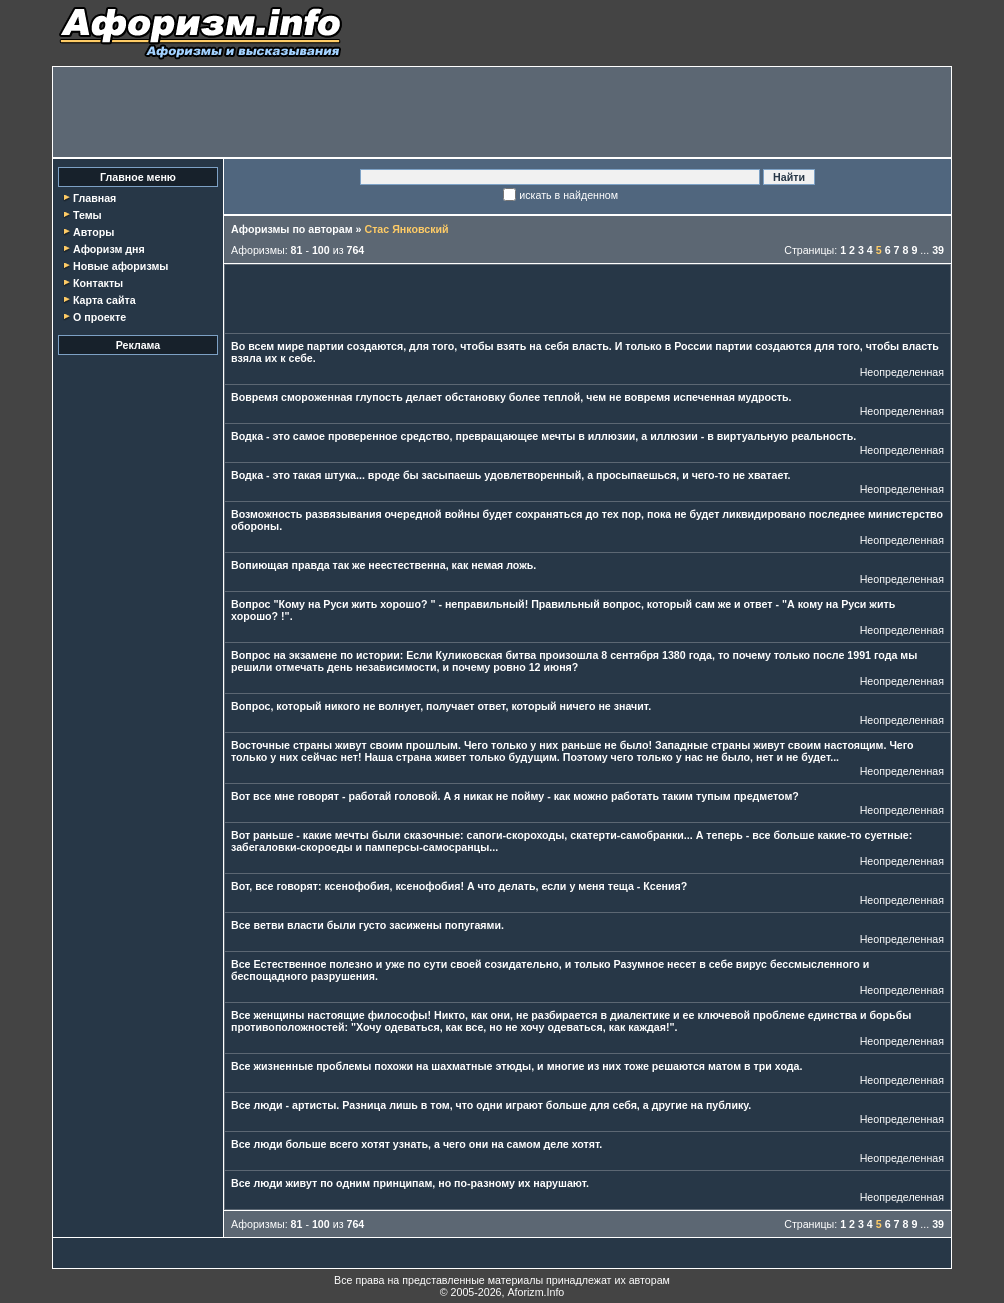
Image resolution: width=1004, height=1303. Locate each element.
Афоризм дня (109, 249)
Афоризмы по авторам (292, 229)
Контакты (98, 283)
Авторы (93, 232)
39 (938, 250)
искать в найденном (568, 195)
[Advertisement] (502, 112)
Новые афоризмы (120, 266)
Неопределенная (902, 372)
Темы (87, 215)
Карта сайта (104, 300)
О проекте (99, 317)
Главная (94, 198)
